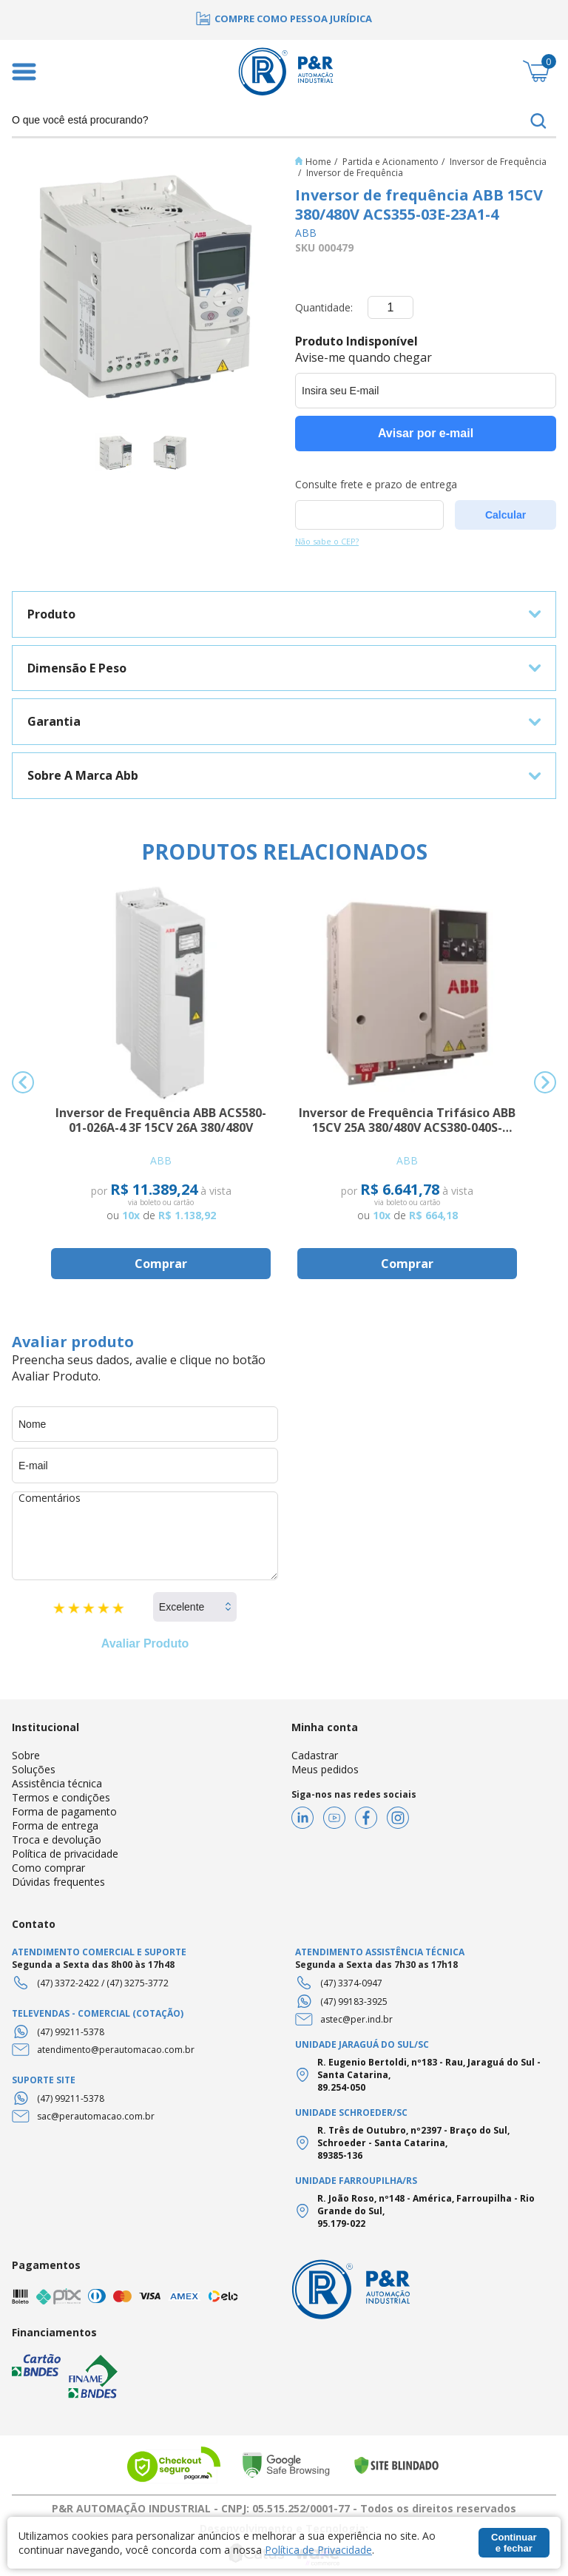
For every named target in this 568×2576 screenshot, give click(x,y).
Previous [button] (23, 1082)
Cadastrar (314, 1755)
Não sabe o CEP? (327, 541)
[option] (284, 18)
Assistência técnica (57, 1783)
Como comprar (48, 1868)
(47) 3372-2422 (68, 1983)
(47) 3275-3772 (137, 1983)
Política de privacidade (65, 1854)
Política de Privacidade (318, 2550)
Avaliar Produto (145, 1643)
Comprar (161, 1263)
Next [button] (545, 1082)
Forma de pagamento (64, 1811)
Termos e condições (61, 1797)
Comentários (145, 1535)
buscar (538, 121)
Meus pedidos (325, 1769)
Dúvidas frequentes (58, 1882)
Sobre (26, 1755)
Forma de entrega (55, 1825)
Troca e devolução (56, 1839)
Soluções (33, 1769)
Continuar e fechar (513, 2543)
